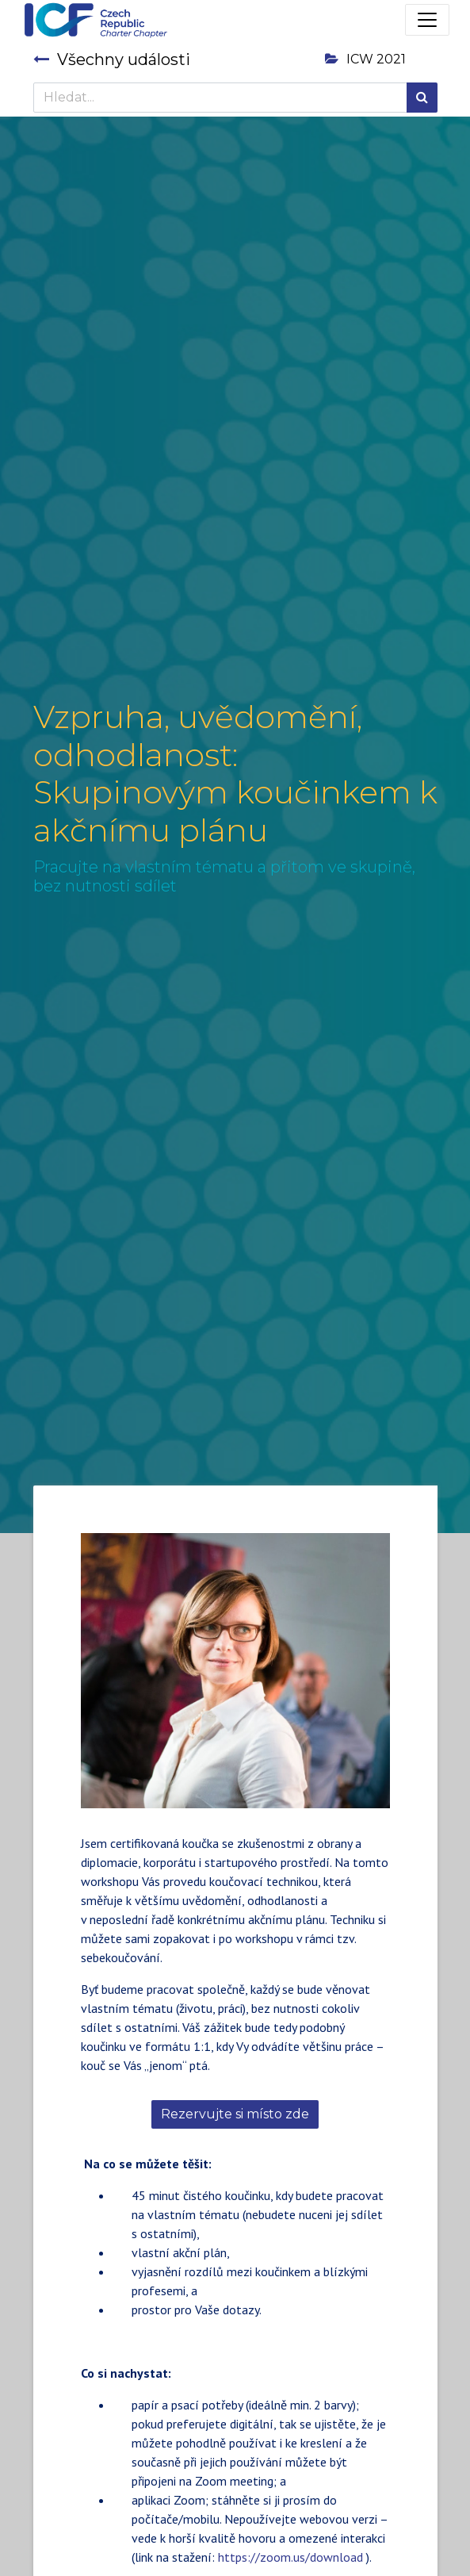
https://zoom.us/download (290, 2557)
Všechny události (111, 59)
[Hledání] (422, 97)
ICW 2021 (365, 59)
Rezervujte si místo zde (235, 2114)
